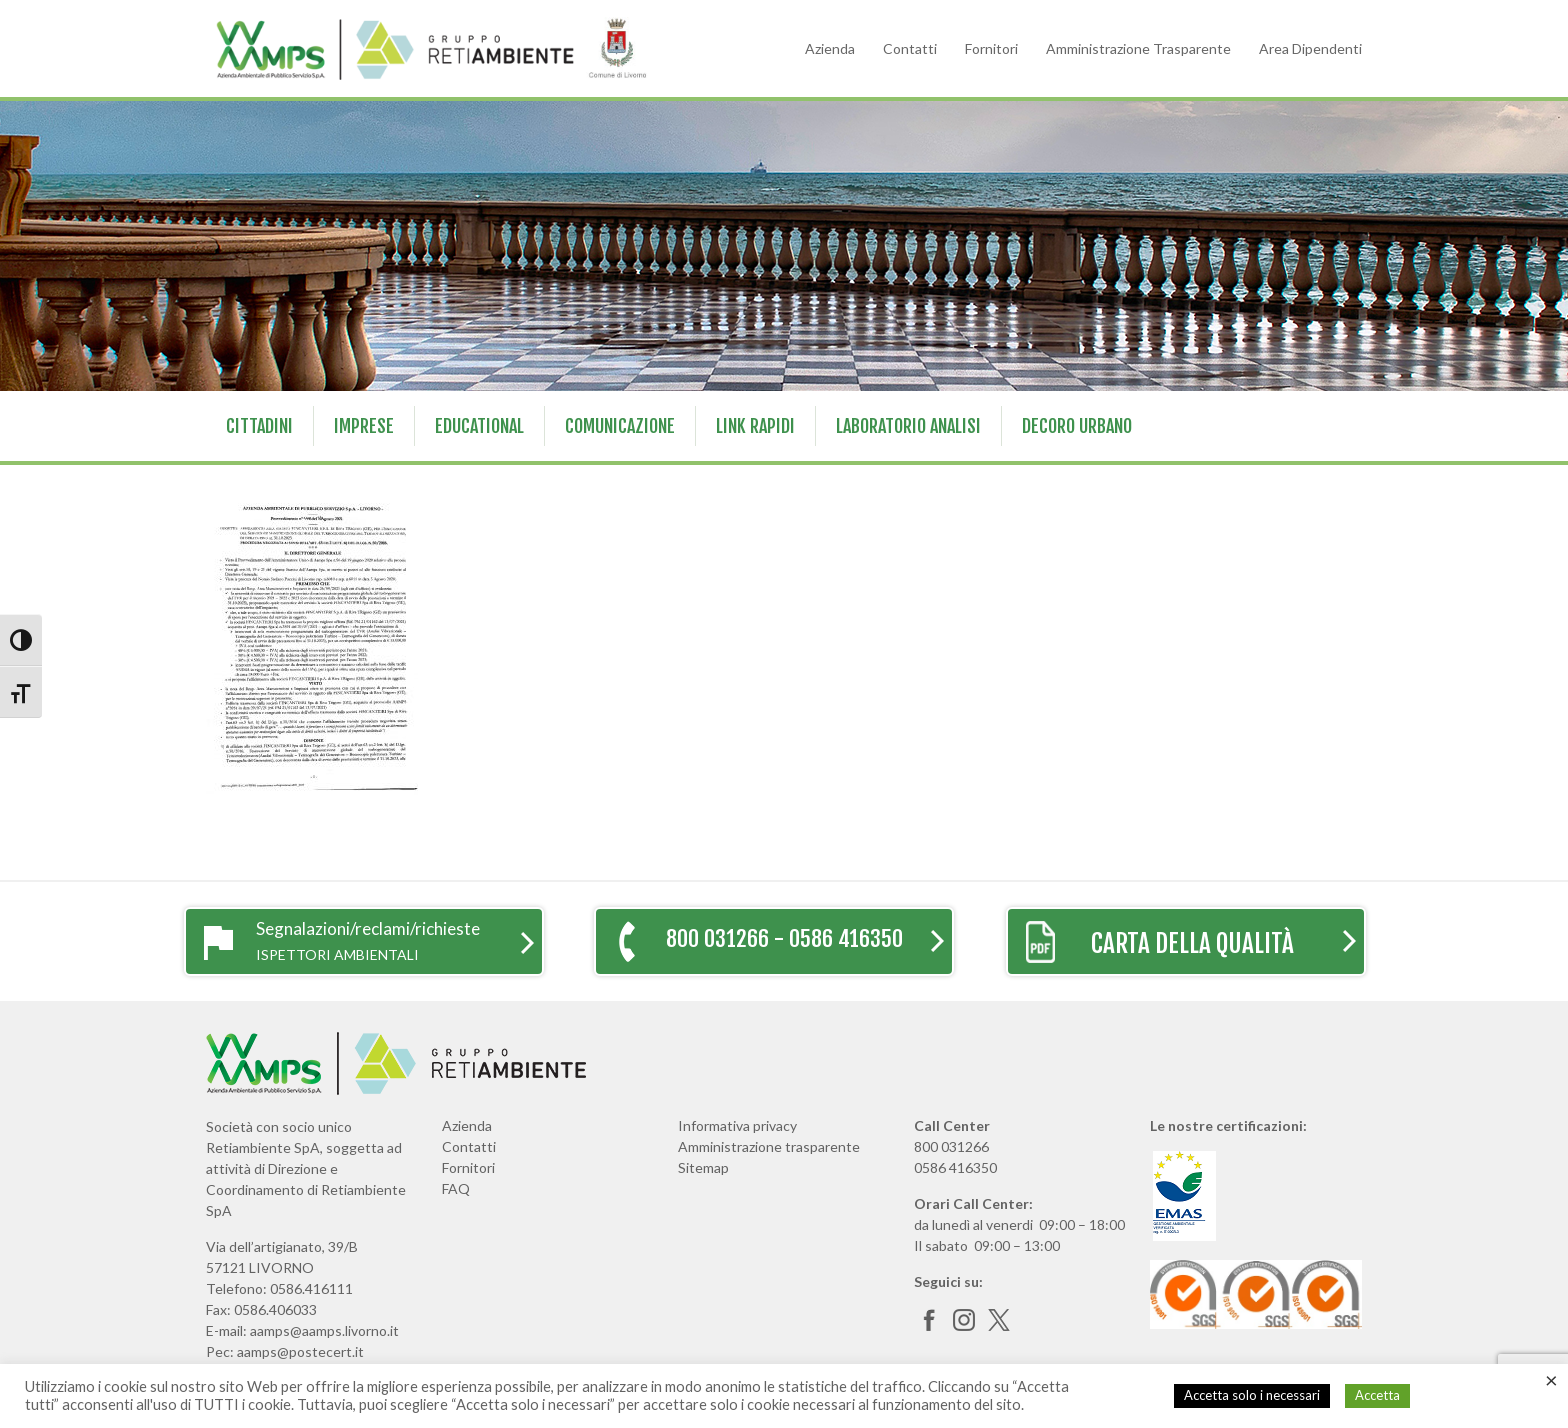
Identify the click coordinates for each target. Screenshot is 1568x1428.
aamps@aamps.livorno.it (324, 1330)
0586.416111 (311, 1288)
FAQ (456, 1188)
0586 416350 (955, 1167)
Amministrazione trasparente (769, 1146)
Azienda (830, 48)
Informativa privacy (737, 1125)
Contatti (910, 48)
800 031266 (951, 1146)
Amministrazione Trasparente (1138, 48)
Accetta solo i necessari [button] (1252, 1395)
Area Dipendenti (1310, 48)
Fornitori (991, 48)
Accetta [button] (1377, 1395)
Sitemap (703, 1167)
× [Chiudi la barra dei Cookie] (1551, 1380)
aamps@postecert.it (300, 1351)
